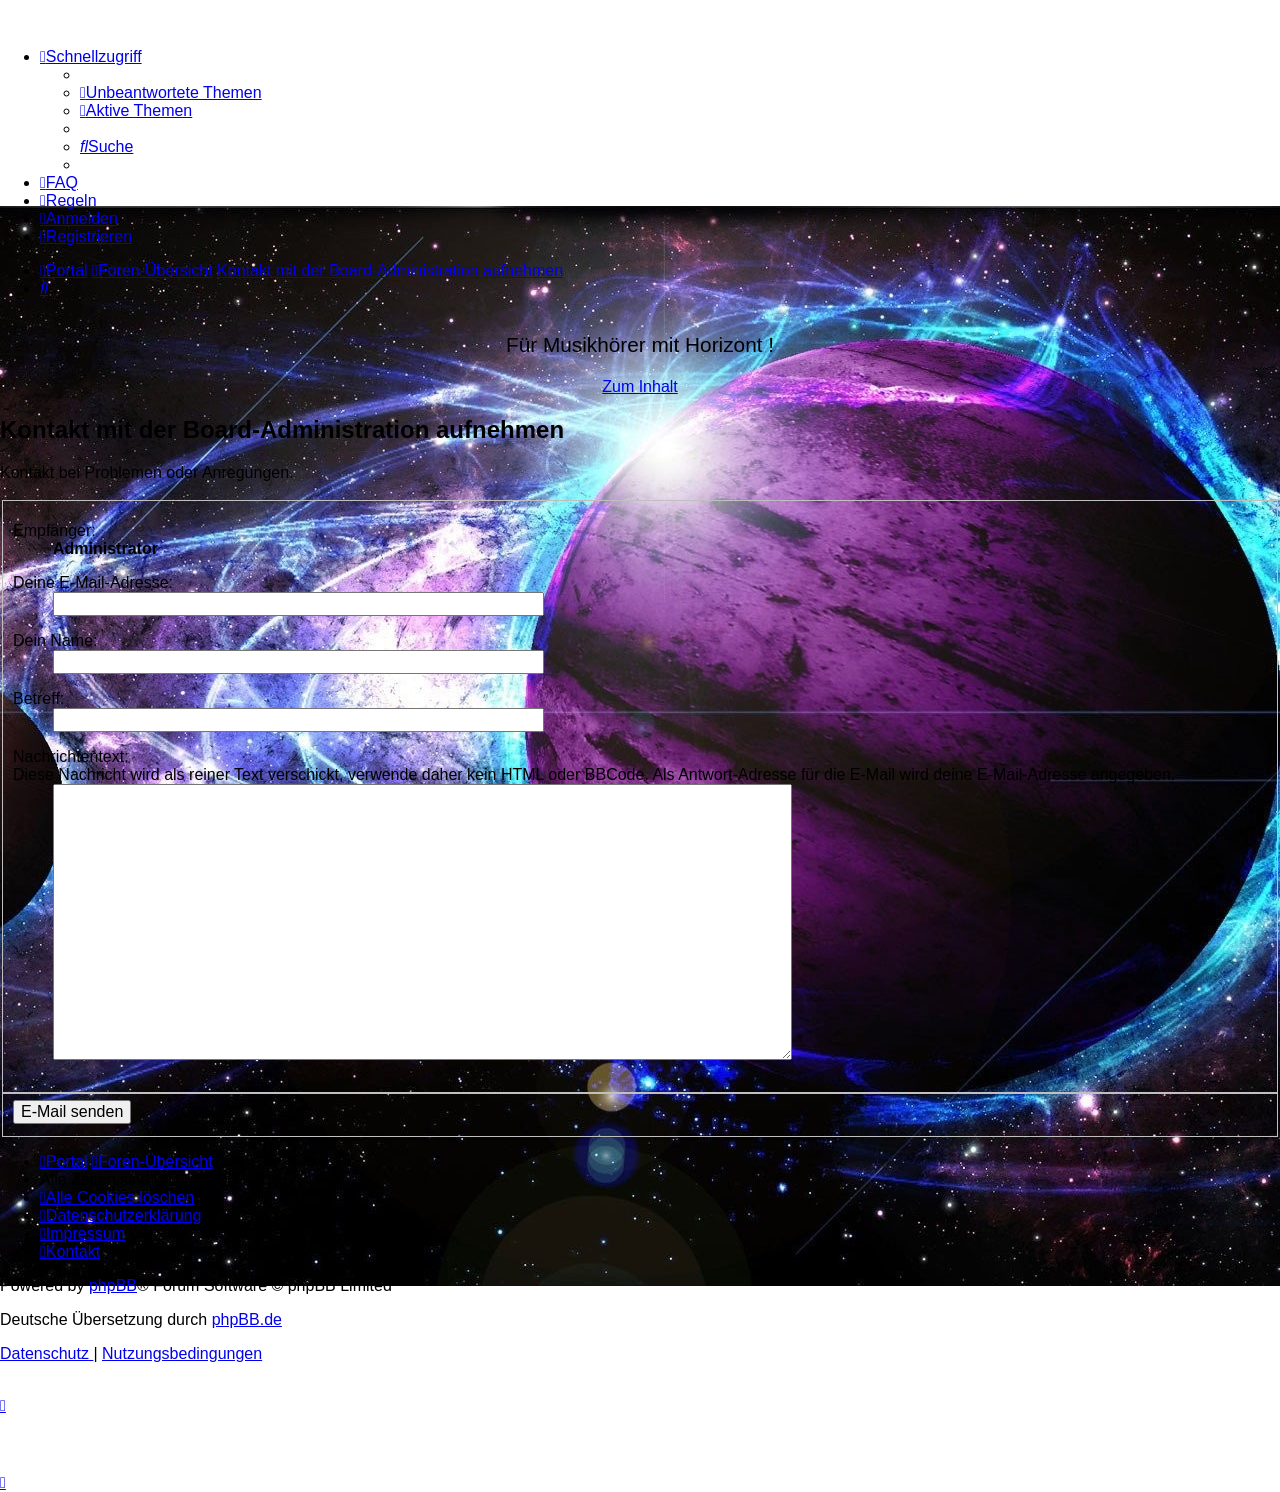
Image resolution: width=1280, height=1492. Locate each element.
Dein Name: (55, 640)
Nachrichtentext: (71, 756)
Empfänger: (54, 530)
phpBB (113, 1285)
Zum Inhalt (640, 386)
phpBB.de (247, 1319)
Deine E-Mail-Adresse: (93, 582)
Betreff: (38, 698)
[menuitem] (171, 92)
